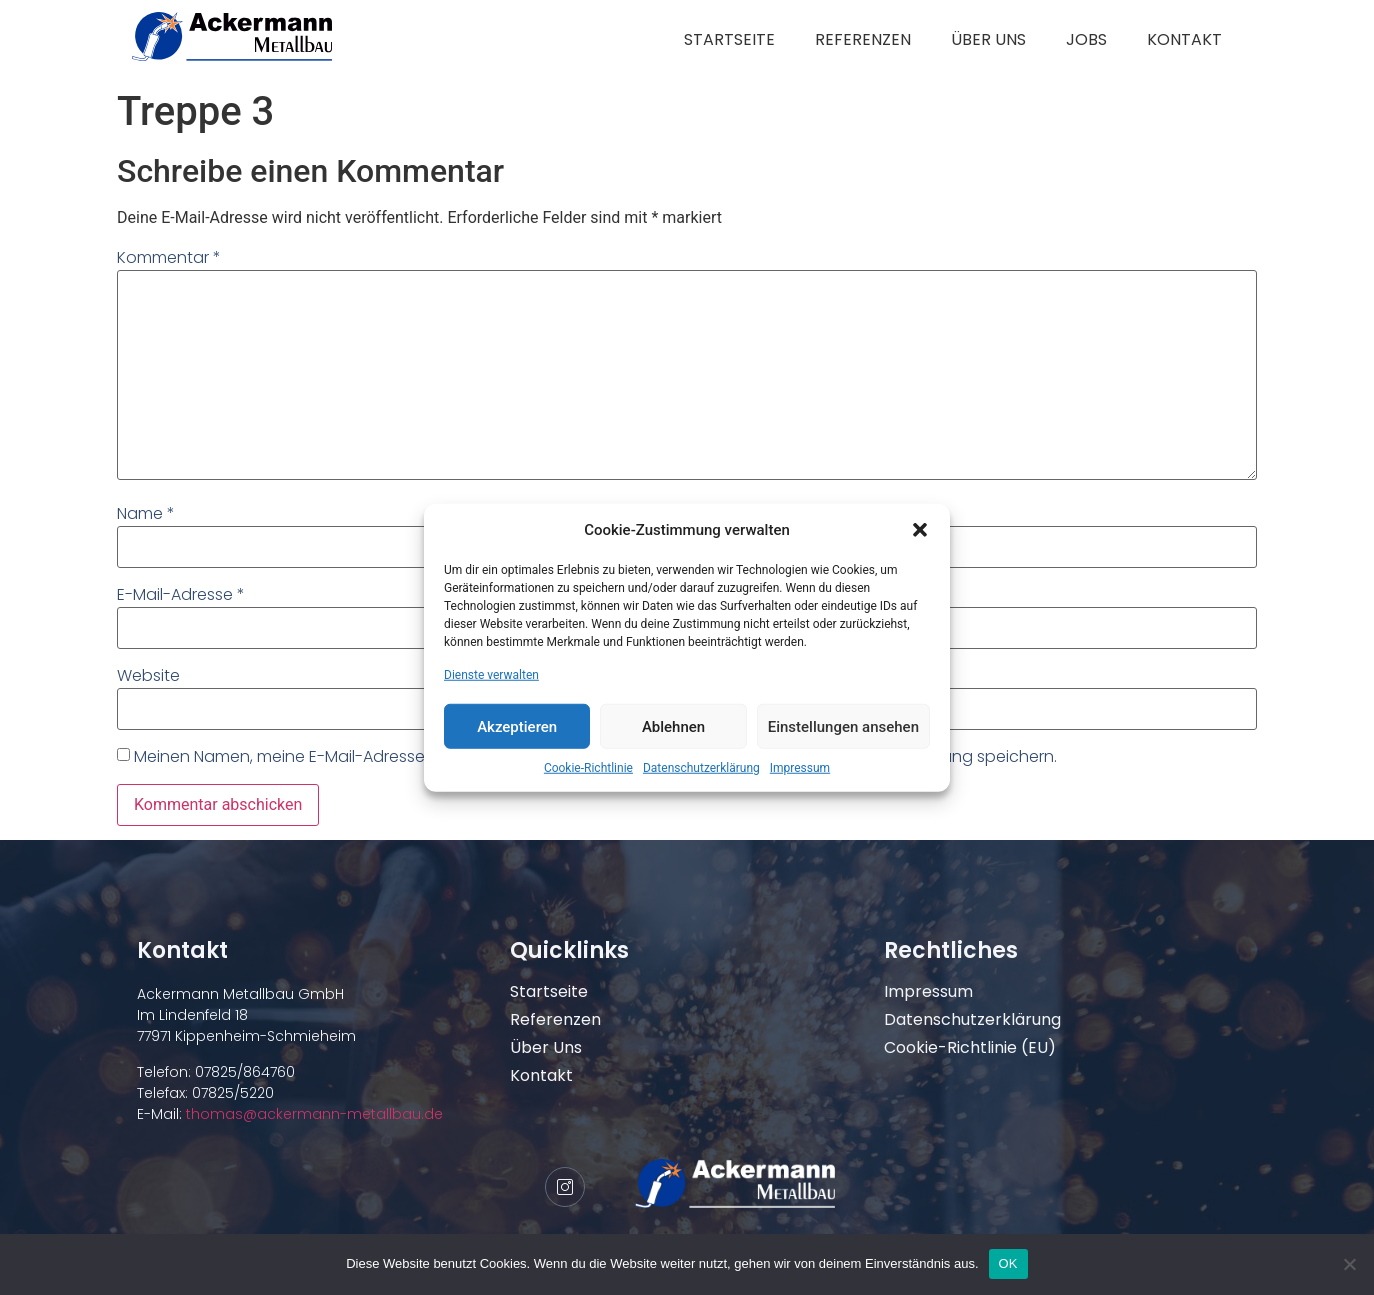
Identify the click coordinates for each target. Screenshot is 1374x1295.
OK (1008, 1263)
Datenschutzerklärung (701, 768)
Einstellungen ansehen (843, 726)
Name (146, 513)
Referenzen (863, 39)
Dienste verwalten (491, 675)
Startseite (729, 39)
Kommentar (169, 257)
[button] (920, 530)
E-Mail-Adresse (181, 594)
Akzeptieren (517, 726)
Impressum (800, 768)
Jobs (1086, 39)
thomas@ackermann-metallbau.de (312, 1114)
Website (148, 675)
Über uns (988, 39)
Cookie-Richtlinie (588, 768)
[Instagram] (565, 1187)
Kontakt (1184, 39)
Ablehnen (673, 726)
